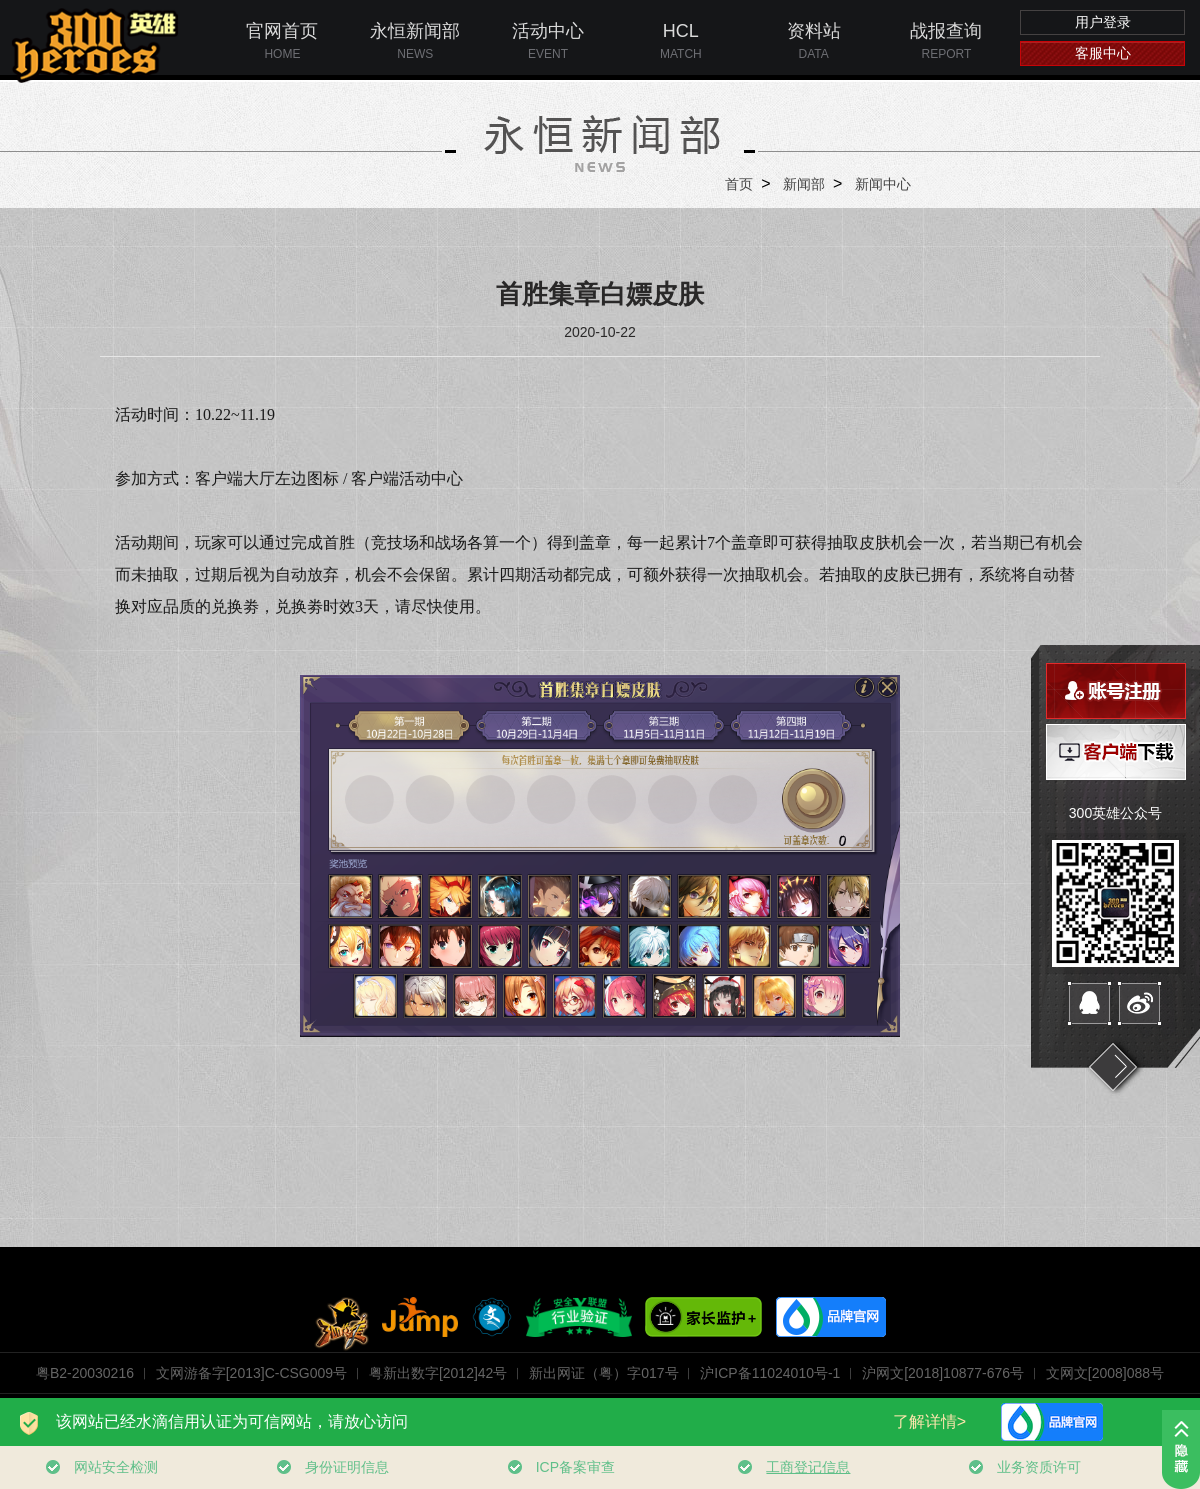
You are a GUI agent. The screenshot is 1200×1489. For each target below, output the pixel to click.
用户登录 (1103, 22)
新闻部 (804, 184)
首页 (739, 184)
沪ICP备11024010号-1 (770, 1373)
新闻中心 (883, 184)
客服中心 (1103, 53)
